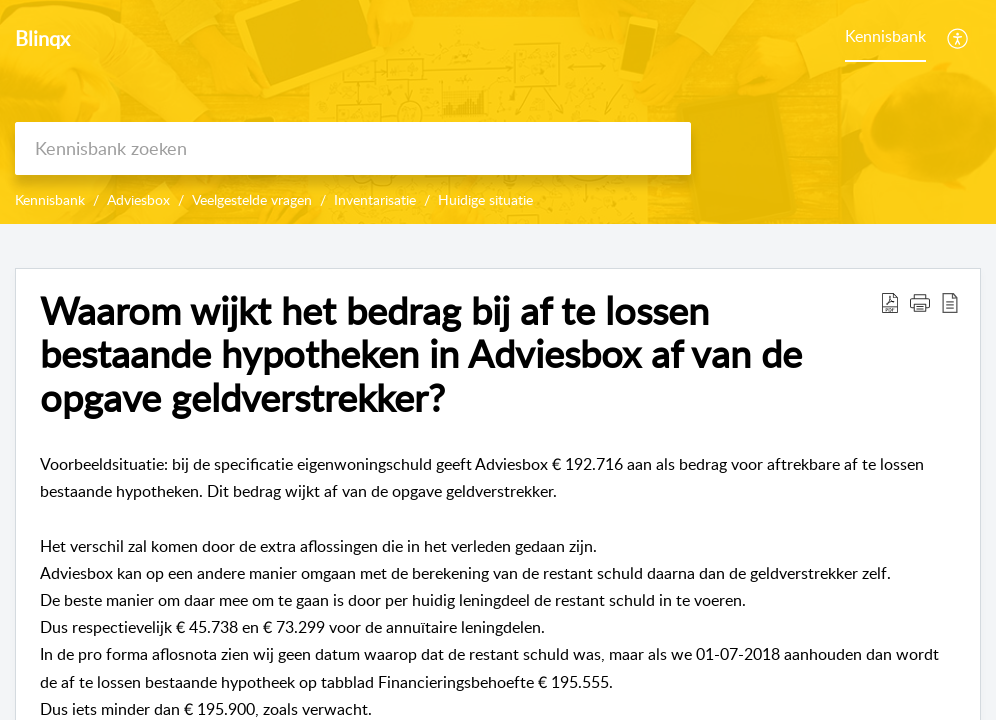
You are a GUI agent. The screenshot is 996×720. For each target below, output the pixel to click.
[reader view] (950, 302)
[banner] (498, 112)
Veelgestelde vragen (252, 199)
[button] (920, 302)
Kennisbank (885, 36)
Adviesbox (138, 199)
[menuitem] (958, 38)
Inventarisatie (375, 199)
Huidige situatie (485, 199)
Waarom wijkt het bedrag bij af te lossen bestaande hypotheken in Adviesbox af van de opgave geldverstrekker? (421, 354)
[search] (353, 148)
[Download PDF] (890, 302)
